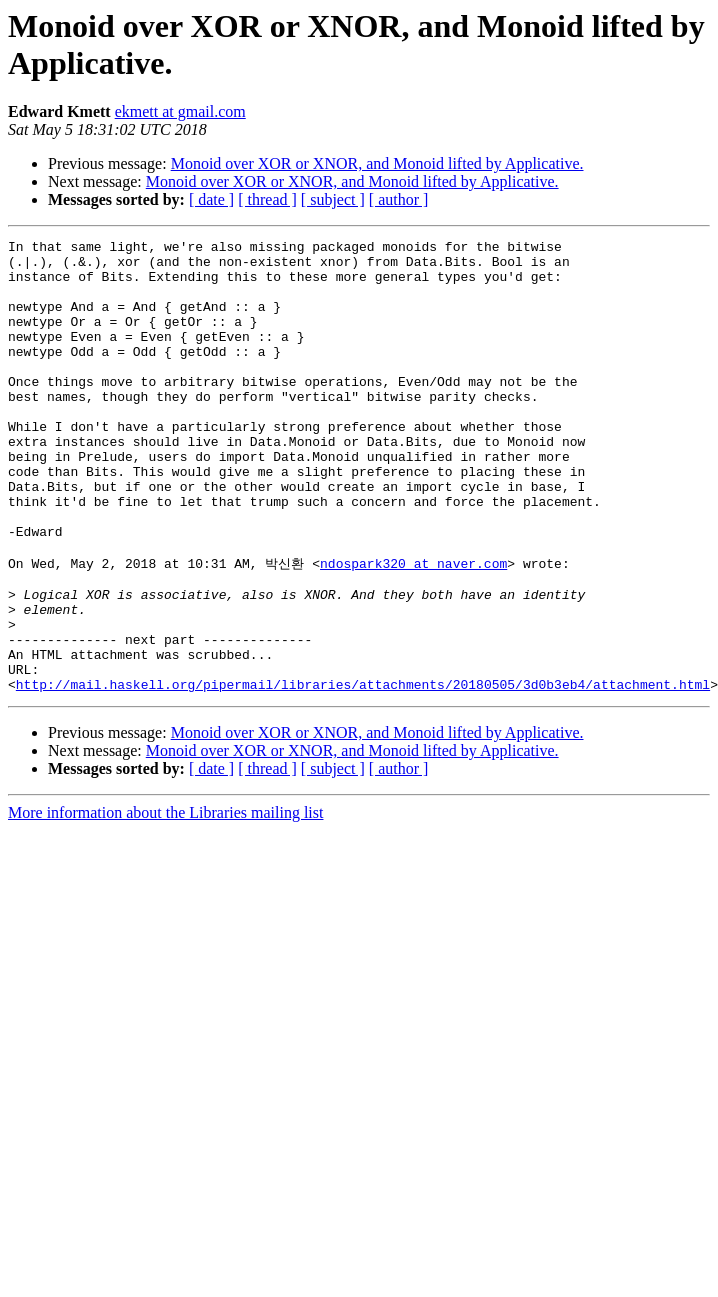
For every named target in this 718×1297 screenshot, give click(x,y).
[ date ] (211, 199)
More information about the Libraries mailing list (165, 900)
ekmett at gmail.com (180, 111)
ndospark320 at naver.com (413, 627)
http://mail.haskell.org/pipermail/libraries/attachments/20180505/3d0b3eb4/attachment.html (363, 772)
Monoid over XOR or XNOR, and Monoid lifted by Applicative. (377, 163)
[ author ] (399, 199)
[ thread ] (267, 199)
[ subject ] (333, 199)
